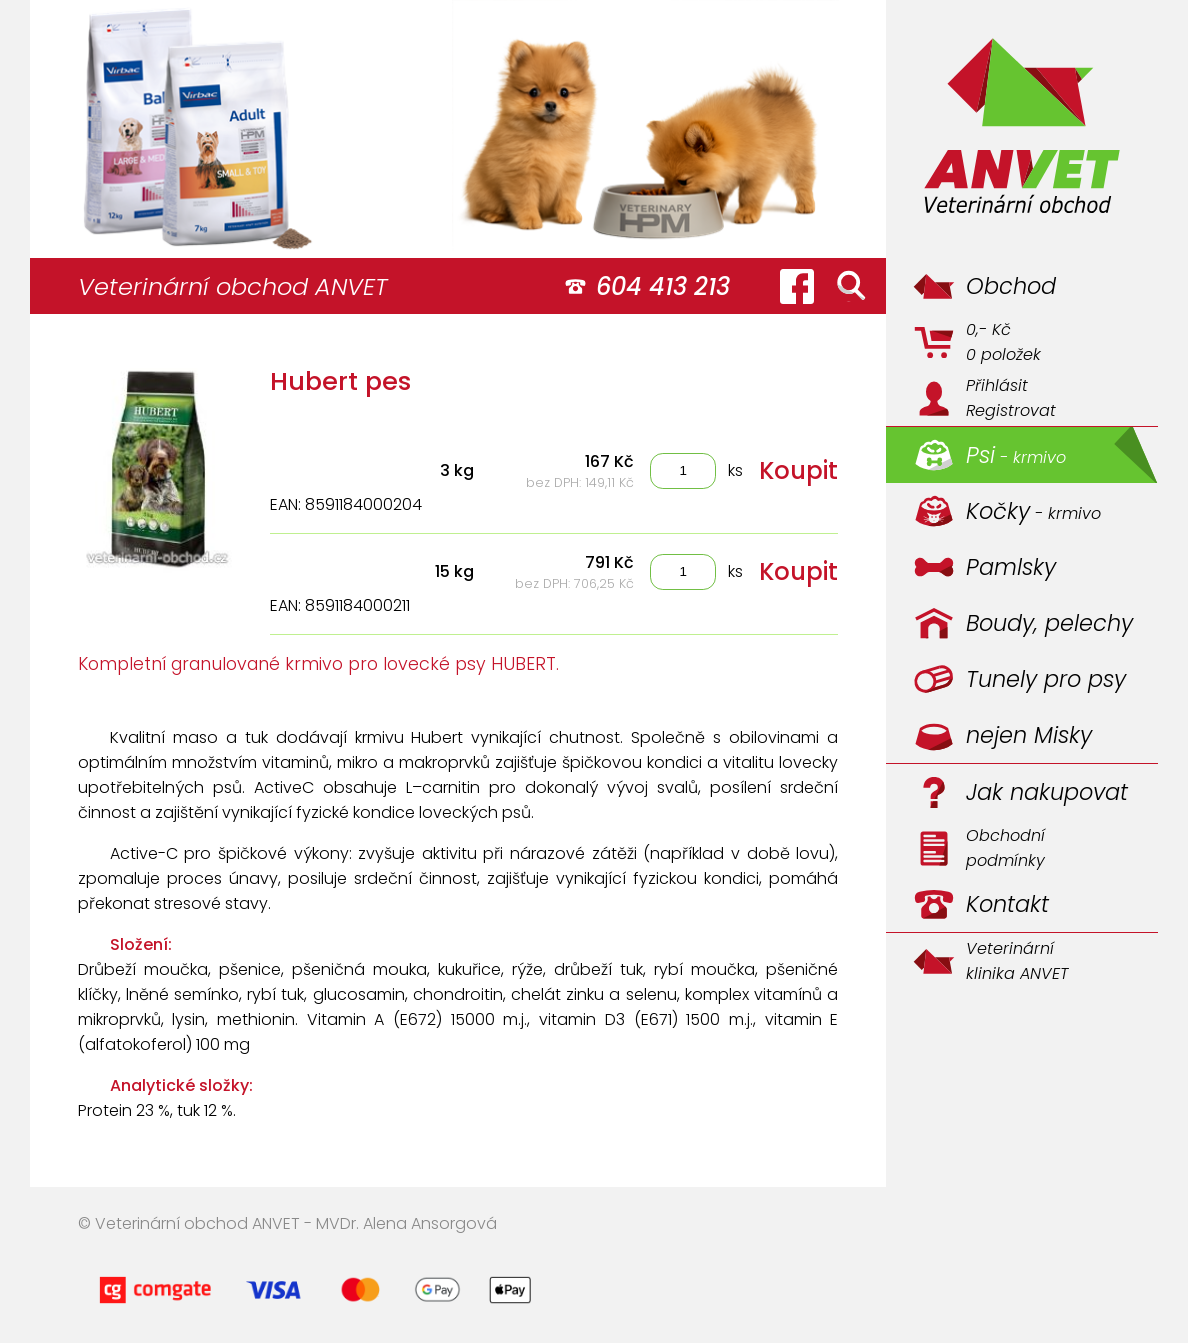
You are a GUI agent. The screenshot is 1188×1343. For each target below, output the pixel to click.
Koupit (798, 470)
